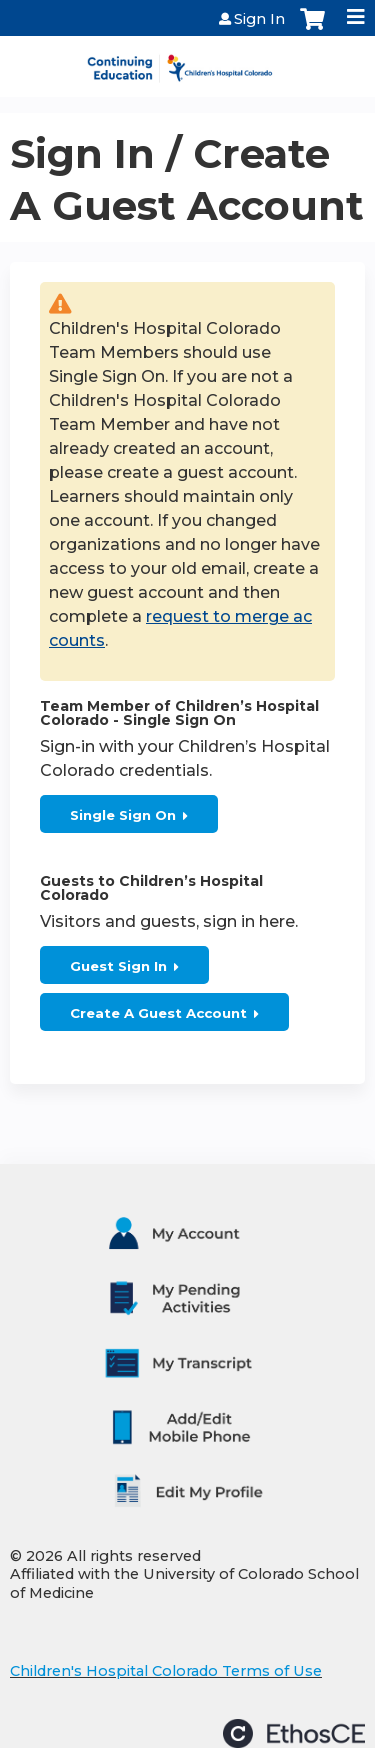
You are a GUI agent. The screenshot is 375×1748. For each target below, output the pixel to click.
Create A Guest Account (158, 1013)
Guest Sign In (118, 966)
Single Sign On (123, 815)
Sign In (259, 19)
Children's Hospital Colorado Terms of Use (166, 1671)
